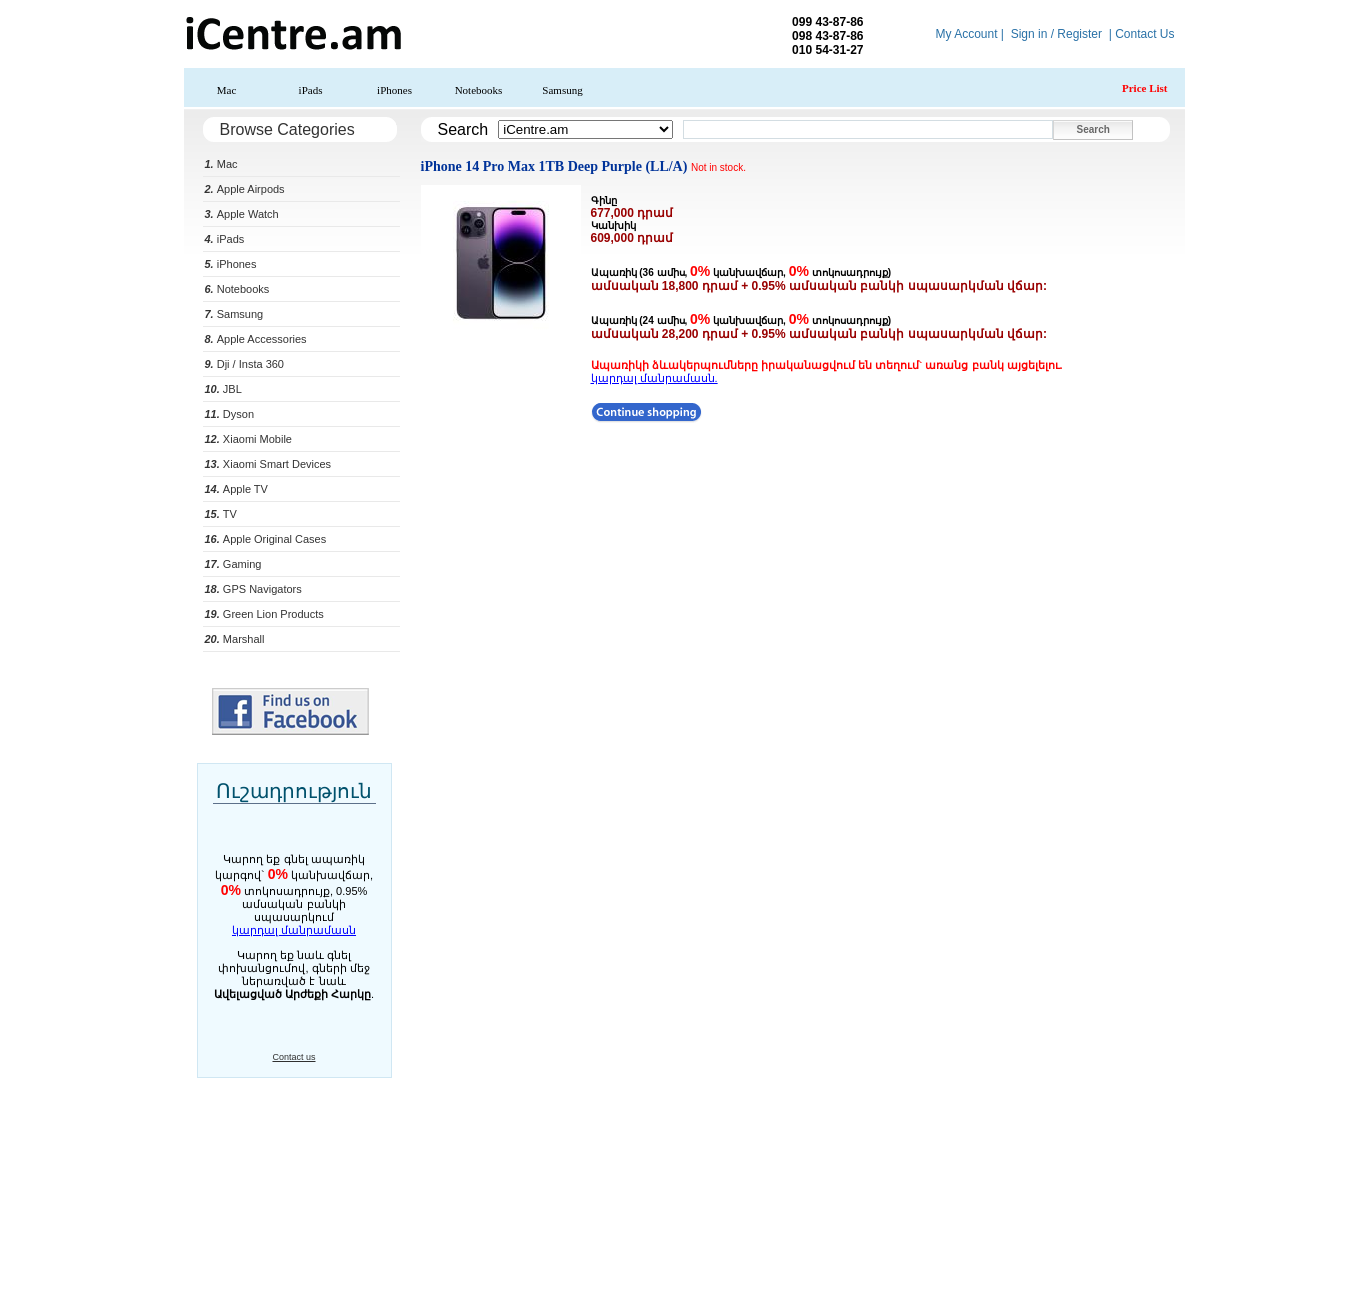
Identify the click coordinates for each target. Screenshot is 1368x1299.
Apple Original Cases (266, 539)
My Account (966, 34)
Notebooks (479, 90)
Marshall (235, 639)
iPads (311, 90)
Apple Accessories (256, 339)
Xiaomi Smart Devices (268, 464)
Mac (227, 90)
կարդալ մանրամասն (294, 930)
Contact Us (1144, 34)
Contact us (293, 1057)
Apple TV (236, 489)
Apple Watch (242, 214)
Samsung (562, 90)
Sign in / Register (1056, 34)
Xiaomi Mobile (248, 439)
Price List (1145, 88)
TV (221, 514)
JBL (223, 389)
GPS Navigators (253, 589)
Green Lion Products (264, 614)
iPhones (394, 90)
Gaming (233, 564)
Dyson (230, 414)
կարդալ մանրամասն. (654, 378)
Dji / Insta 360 (245, 364)
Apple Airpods (245, 189)
